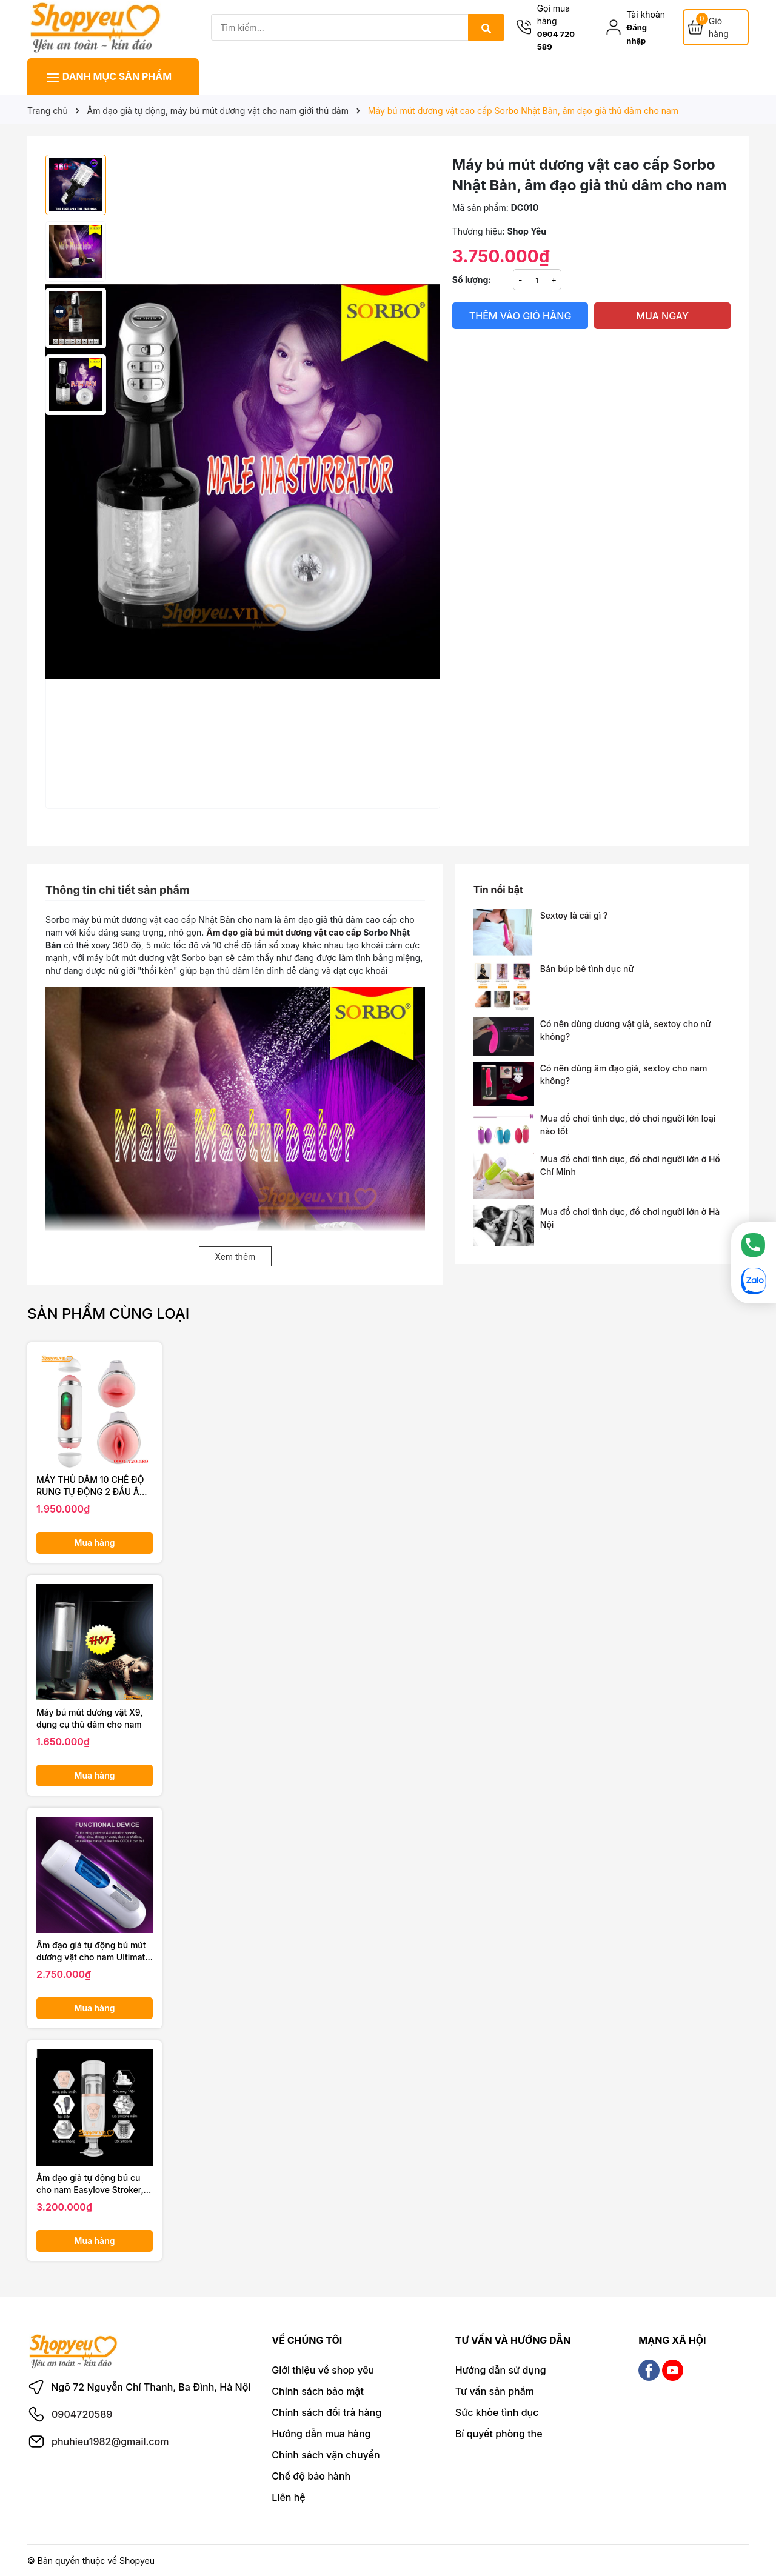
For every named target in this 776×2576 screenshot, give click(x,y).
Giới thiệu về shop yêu (323, 2370)
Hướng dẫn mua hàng (321, 2434)
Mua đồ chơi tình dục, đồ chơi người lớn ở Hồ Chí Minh (630, 1165)
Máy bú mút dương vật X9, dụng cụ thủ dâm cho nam (89, 1718)
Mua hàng (95, 1542)
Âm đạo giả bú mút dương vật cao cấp (284, 932)
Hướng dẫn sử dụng (500, 2370)
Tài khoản (645, 14)
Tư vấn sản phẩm (494, 2391)
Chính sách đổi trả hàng (326, 2412)
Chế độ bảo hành (311, 2476)
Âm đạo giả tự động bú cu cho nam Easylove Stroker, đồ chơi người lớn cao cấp (90, 2183)
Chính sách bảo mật (318, 2391)
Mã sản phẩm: (480, 207)
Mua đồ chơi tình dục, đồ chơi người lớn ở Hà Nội (630, 1218)
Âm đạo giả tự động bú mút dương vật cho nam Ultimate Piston (93, 1951)
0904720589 (82, 2414)
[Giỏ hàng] (716, 27)
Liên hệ (288, 2497)
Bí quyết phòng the (499, 2434)
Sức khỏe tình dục (497, 2412)
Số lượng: (471, 280)
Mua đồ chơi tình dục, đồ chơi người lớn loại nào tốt (628, 1124)
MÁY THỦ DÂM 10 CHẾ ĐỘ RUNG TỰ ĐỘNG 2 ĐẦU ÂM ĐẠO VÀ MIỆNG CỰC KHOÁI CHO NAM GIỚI (92, 1485)
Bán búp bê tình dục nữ (587, 969)
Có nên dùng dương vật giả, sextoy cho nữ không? (625, 1030)
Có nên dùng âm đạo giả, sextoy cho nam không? (623, 1074)
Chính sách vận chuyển (326, 2455)
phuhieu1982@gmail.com (110, 2441)
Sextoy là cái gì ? (574, 915)
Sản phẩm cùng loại (108, 1313)
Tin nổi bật (498, 890)
